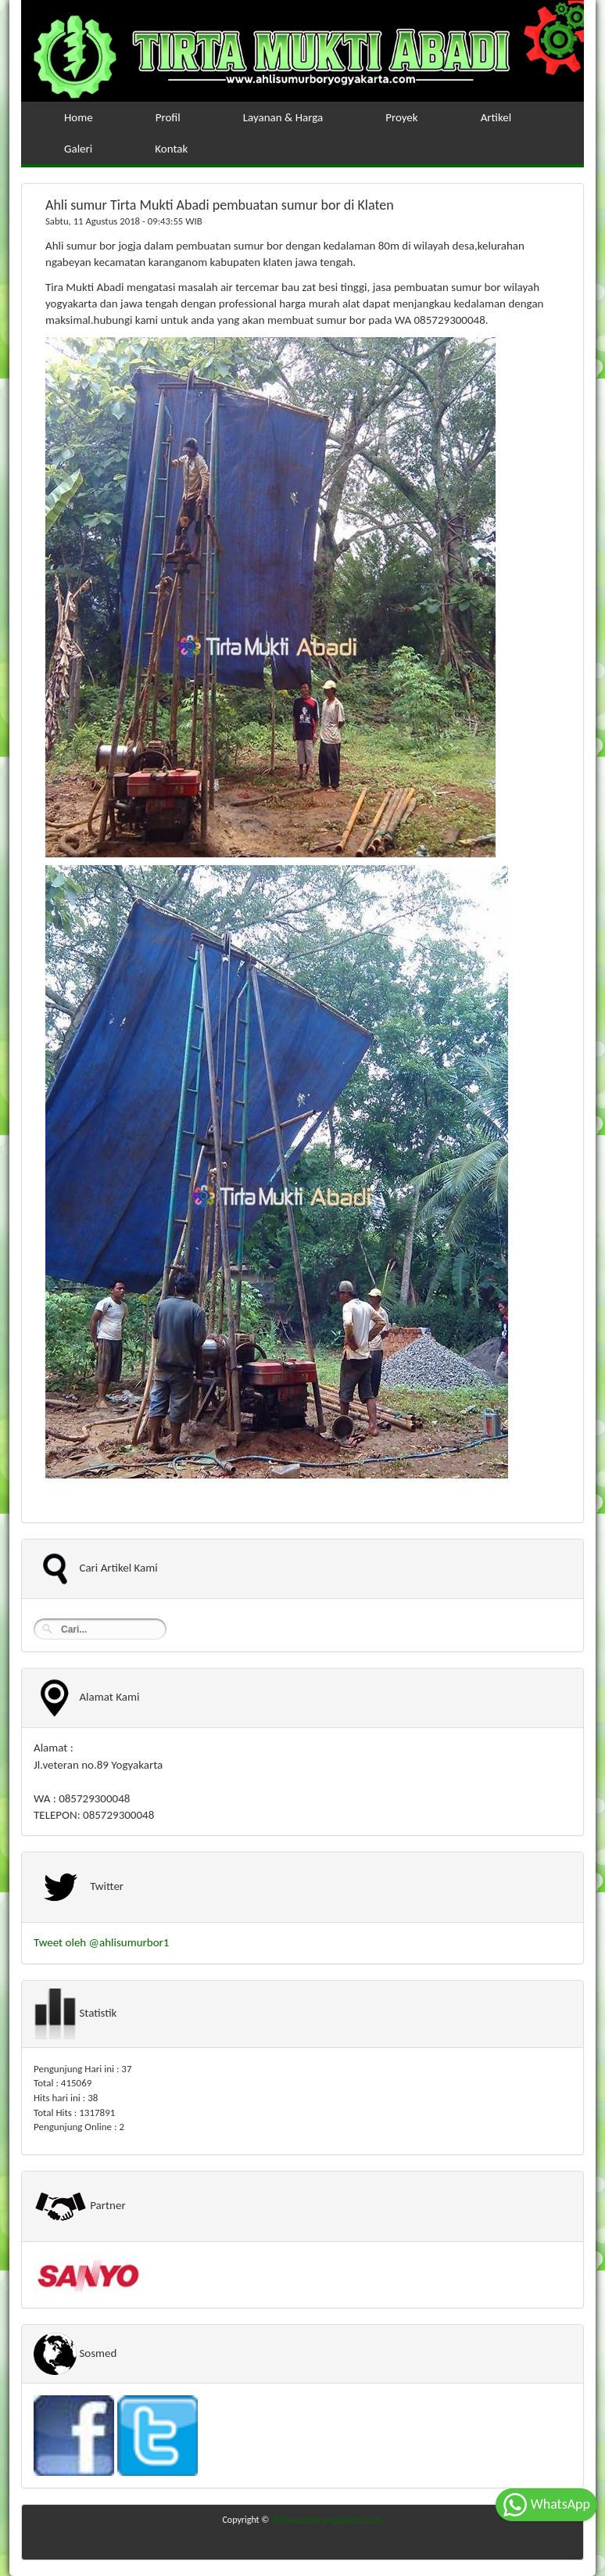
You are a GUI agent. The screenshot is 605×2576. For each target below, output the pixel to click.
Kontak (171, 149)
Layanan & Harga (283, 117)
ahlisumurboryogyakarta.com (327, 2519)
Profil (168, 117)
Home (78, 117)
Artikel (496, 117)
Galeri (78, 149)
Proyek (401, 117)
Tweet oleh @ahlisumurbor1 (101, 1942)
